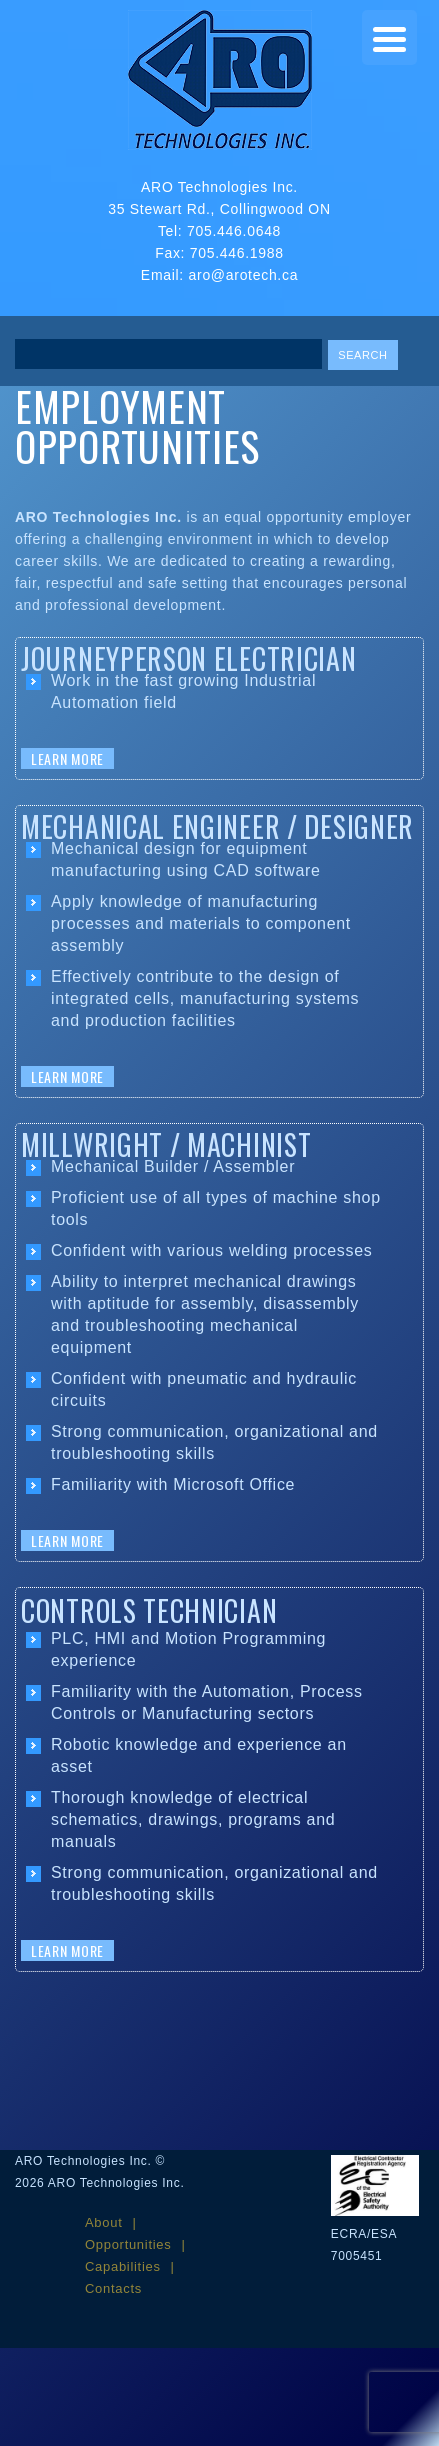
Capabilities (123, 2266)
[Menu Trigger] (389, 37)
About (103, 2222)
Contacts (113, 2288)
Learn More (67, 758)
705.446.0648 (234, 231)
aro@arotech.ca (244, 275)
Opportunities (128, 2244)
